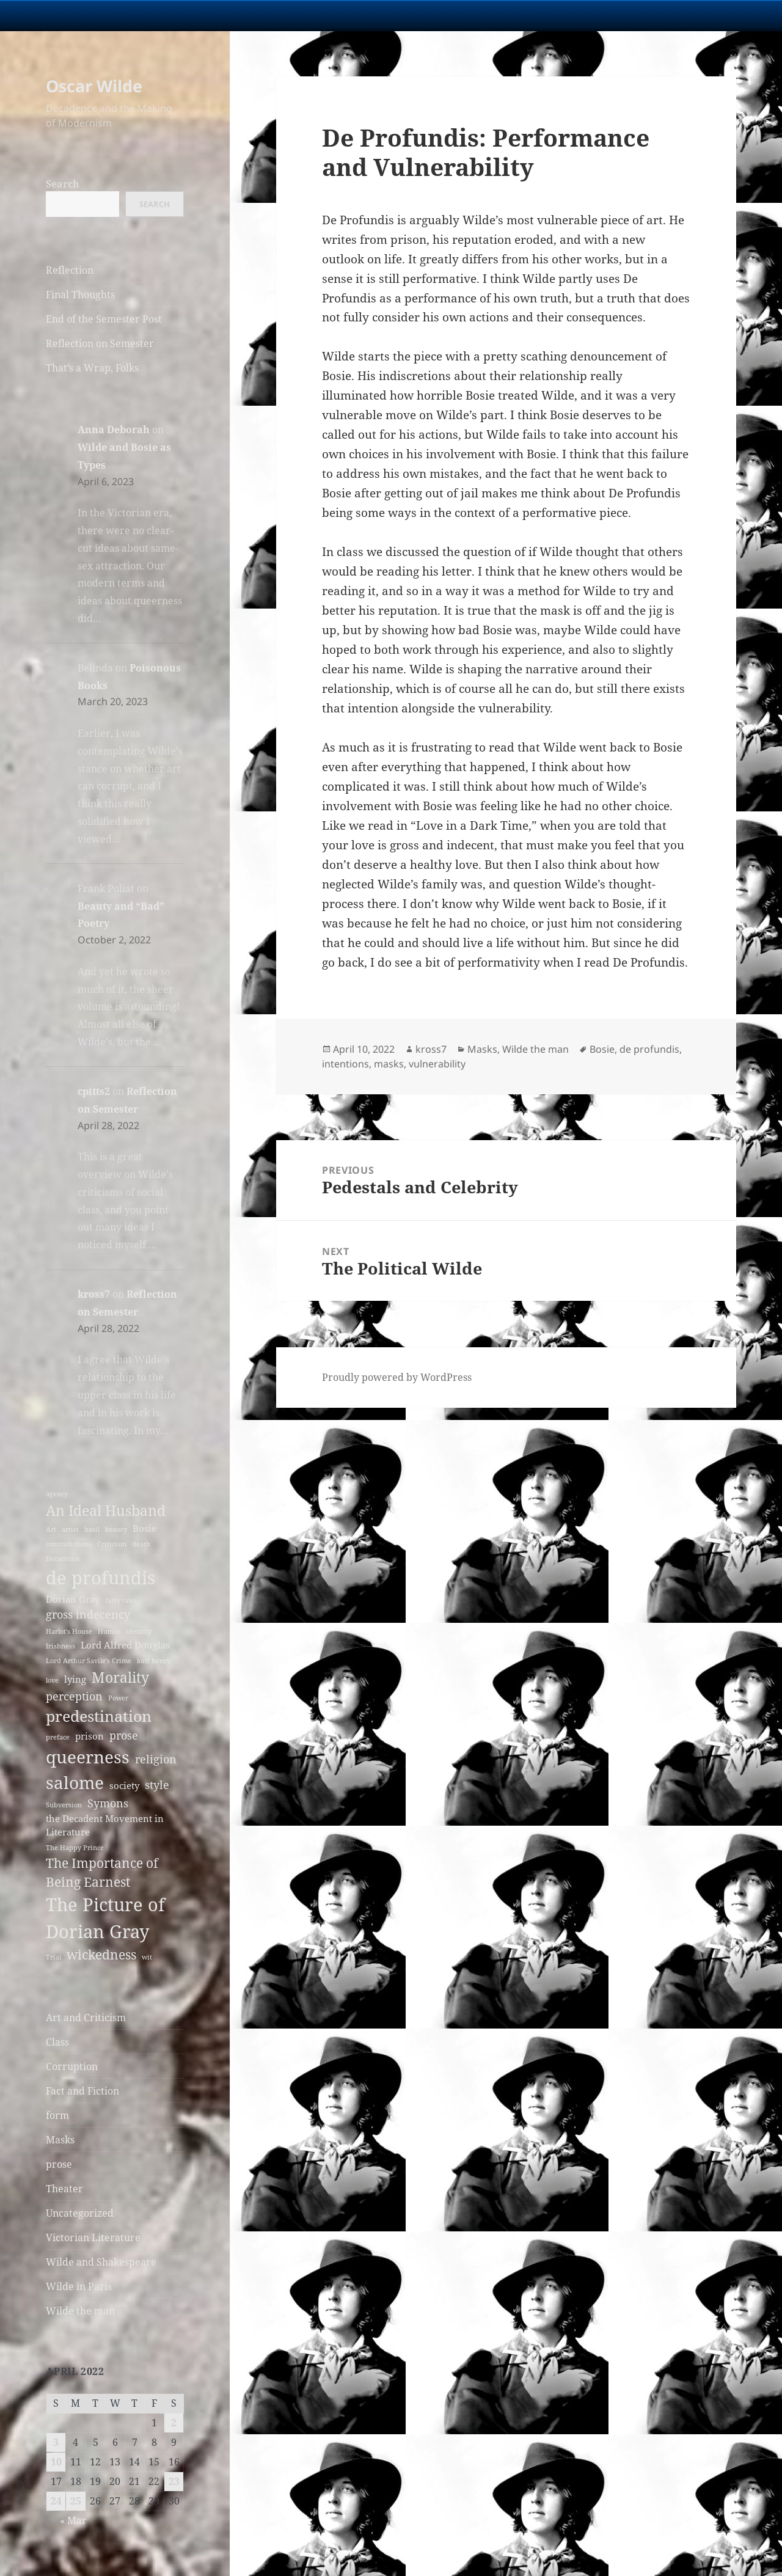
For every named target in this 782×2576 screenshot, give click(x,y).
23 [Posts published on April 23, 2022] (174, 2481)
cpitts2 (94, 1091)
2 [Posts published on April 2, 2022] (174, 2422)
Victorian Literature (93, 2237)
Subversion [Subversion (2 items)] (64, 1805)
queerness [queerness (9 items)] (88, 1756)
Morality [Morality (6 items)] (120, 1677)
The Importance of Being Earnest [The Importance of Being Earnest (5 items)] (102, 1872)
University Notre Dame (111, 15)
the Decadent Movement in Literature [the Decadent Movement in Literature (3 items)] (105, 1825)
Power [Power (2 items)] (118, 1698)
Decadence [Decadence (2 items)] (63, 1558)
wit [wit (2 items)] (147, 1957)
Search (62, 184)
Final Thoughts (80, 294)
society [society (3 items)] (124, 1785)
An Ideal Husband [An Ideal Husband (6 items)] (106, 1510)
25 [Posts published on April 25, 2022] (75, 2501)
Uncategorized (80, 2213)
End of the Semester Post (104, 319)
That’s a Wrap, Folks (92, 368)
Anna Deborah (114, 429)
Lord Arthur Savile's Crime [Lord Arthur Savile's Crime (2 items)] (88, 1660)
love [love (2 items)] (52, 1680)
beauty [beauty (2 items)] (116, 1529)
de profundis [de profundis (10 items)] (100, 1577)
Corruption (72, 2066)
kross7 (94, 1294)
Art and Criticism (86, 2017)
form (57, 2115)
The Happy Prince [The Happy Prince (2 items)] (75, 1847)
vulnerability (437, 1063)
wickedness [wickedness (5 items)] (101, 1954)
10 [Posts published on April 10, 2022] (56, 2461)
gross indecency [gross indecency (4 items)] (88, 1614)
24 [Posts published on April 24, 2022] (56, 2501)
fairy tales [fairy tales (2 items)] (121, 1600)
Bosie (602, 1049)
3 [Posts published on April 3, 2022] (56, 2442)
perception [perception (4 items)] (74, 1696)
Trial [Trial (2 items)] (53, 1957)
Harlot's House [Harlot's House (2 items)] (69, 1631)
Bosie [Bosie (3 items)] (144, 1528)
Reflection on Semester (100, 343)
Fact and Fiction (82, 2091)
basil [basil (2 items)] (92, 1529)
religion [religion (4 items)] (156, 1759)
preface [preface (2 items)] (58, 1737)
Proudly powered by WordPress (397, 1377)
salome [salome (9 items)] (75, 1782)
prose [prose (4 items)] (123, 1735)
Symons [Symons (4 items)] (107, 1803)
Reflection (69, 270)
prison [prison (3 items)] (89, 1736)
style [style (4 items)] (157, 1784)
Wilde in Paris (79, 2286)
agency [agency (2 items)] (57, 1494)
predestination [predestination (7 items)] (99, 1716)
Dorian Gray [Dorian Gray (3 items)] (73, 1599)
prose (59, 2164)
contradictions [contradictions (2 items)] (69, 1544)
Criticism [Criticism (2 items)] (111, 1544)
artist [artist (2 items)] (70, 1529)
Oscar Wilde (94, 86)
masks (389, 1063)
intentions (345, 1063)
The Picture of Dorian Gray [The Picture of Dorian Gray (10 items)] (105, 1918)
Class (57, 2042)
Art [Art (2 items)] (51, 1529)
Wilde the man (80, 2311)
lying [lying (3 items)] (75, 1679)
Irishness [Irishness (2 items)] (60, 1646)
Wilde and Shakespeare (101, 2262)
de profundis (649, 1049)
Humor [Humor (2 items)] (109, 1631)
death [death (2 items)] (141, 1544)
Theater (64, 2188)
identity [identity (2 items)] (139, 1631)
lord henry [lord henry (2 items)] (153, 1660)
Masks (60, 2139)
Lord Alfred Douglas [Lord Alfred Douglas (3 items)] (125, 1645)
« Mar (73, 2520)
